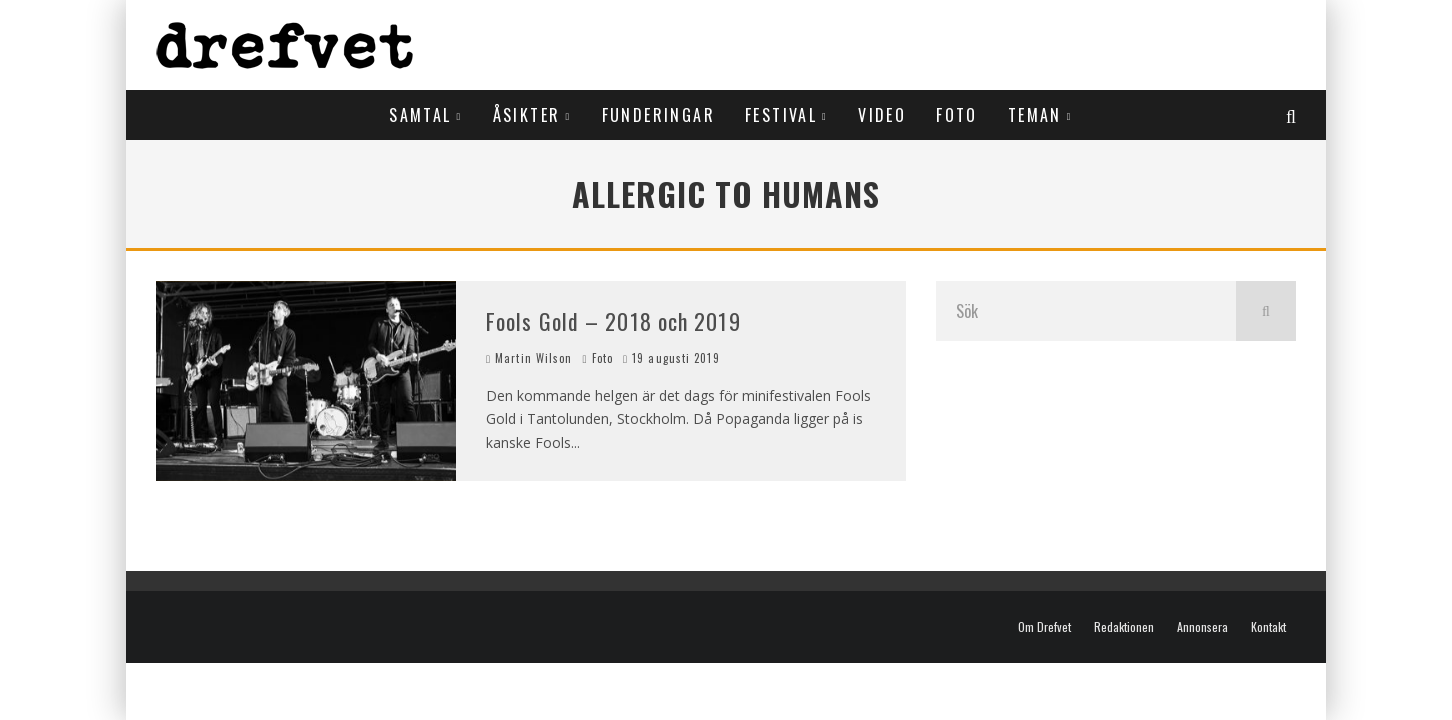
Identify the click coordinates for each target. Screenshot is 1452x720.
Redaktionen (1124, 627)
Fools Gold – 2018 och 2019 (613, 321)
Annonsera (1202, 627)
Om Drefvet (1044, 627)
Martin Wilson (529, 358)
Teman (1035, 115)
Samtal (420, 115)
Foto (957, 115)
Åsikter (527, 115)
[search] (1266, 311)
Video (882, 115)
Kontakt (1268, 627)
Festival (781, 115)
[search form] (1086, 311)
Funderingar (658, 115)
